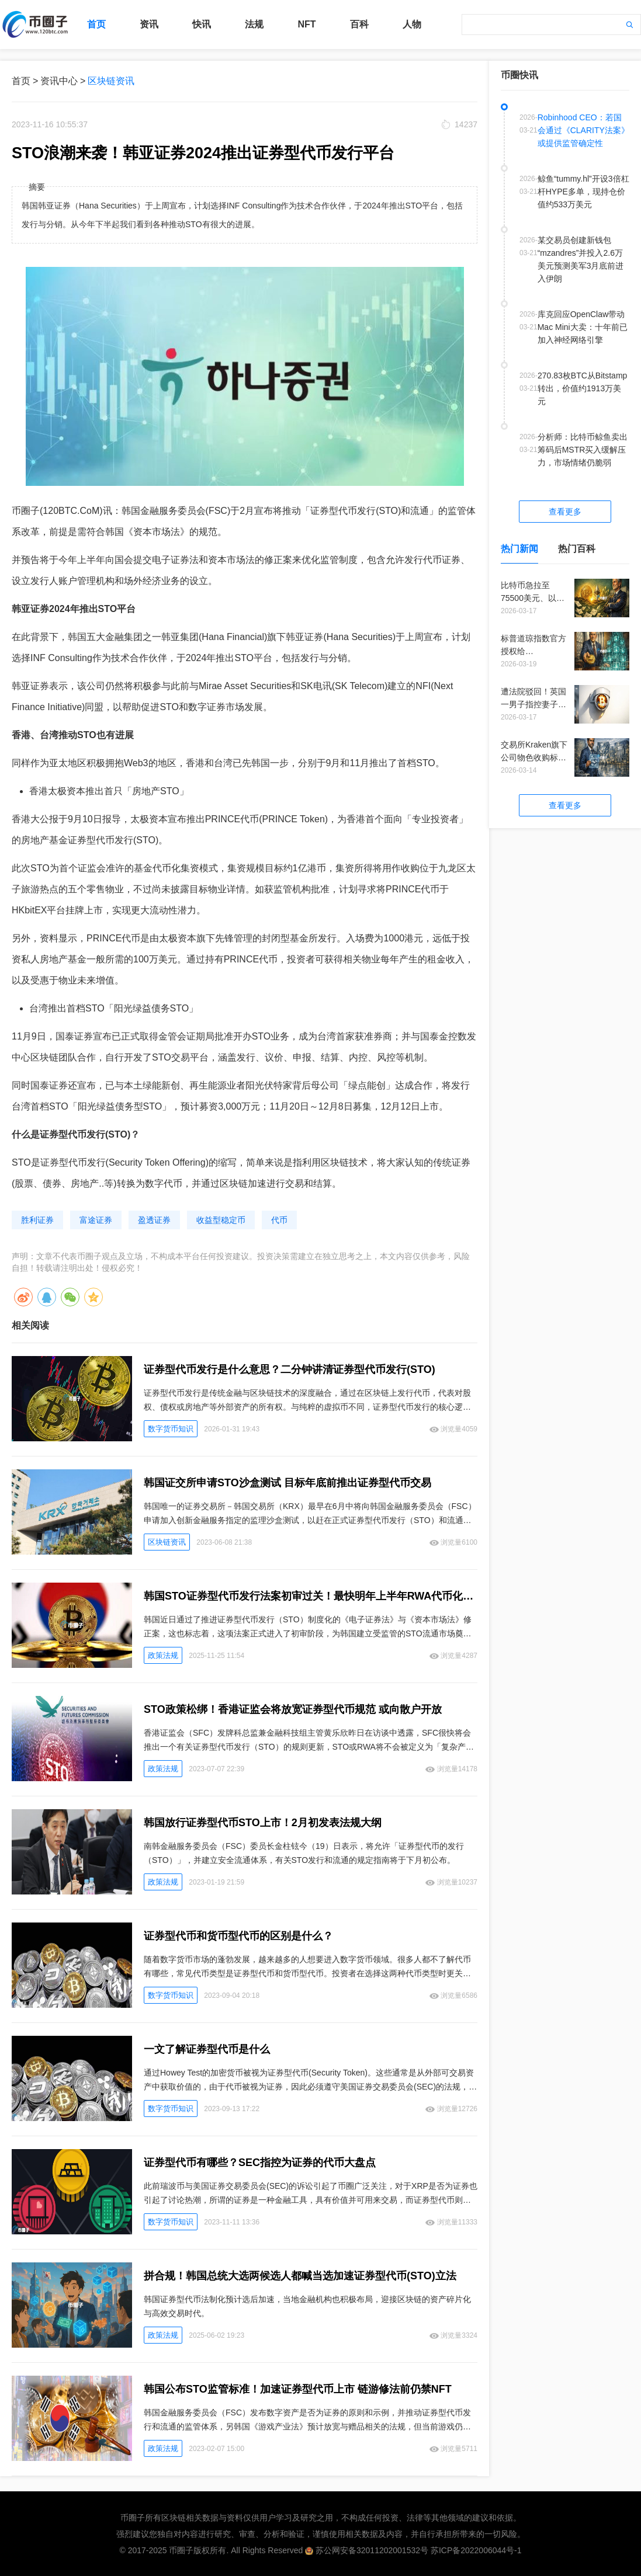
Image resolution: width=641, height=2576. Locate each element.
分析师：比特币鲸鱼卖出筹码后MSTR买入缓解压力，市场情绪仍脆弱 (583, 449)
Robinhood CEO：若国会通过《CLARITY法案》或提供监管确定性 (583, 130)
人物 (412, 24)
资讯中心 (59, 81)
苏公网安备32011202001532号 (372, 2550)
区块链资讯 (111, 81)
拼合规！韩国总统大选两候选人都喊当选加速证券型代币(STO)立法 (300, 2276)
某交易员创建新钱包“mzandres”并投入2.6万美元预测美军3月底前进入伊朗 (581, 259)
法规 (254, 24)
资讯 (149, 24)
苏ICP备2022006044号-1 (476, 2550)
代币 (279, 1220)
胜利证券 (37, 1220)
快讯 (201, 24)
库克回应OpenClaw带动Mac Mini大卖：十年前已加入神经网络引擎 (583, 327)
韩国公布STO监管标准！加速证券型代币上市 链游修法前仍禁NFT (298, 2389)
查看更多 (565, 511)
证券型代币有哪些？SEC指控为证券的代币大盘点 (260, 2162)
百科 (359, 24)
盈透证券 (154, 1220)
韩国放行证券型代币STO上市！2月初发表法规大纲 (263, 1822)
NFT (306, 24)
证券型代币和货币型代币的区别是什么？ (238, 1936)
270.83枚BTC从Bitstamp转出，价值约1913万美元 (582, 388)
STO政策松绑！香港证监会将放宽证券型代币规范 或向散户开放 (293, 1709)
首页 (96, 24)
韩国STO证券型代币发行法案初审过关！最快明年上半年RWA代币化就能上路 (310, 1596)
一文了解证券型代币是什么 (207, 2049)
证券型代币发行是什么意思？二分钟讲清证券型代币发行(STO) (289, 1369)
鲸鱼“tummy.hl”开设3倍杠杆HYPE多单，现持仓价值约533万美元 (583, 191)
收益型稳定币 (220, 1220)
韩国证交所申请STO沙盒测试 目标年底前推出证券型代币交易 (287, 1483)
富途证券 (95, 1220)
